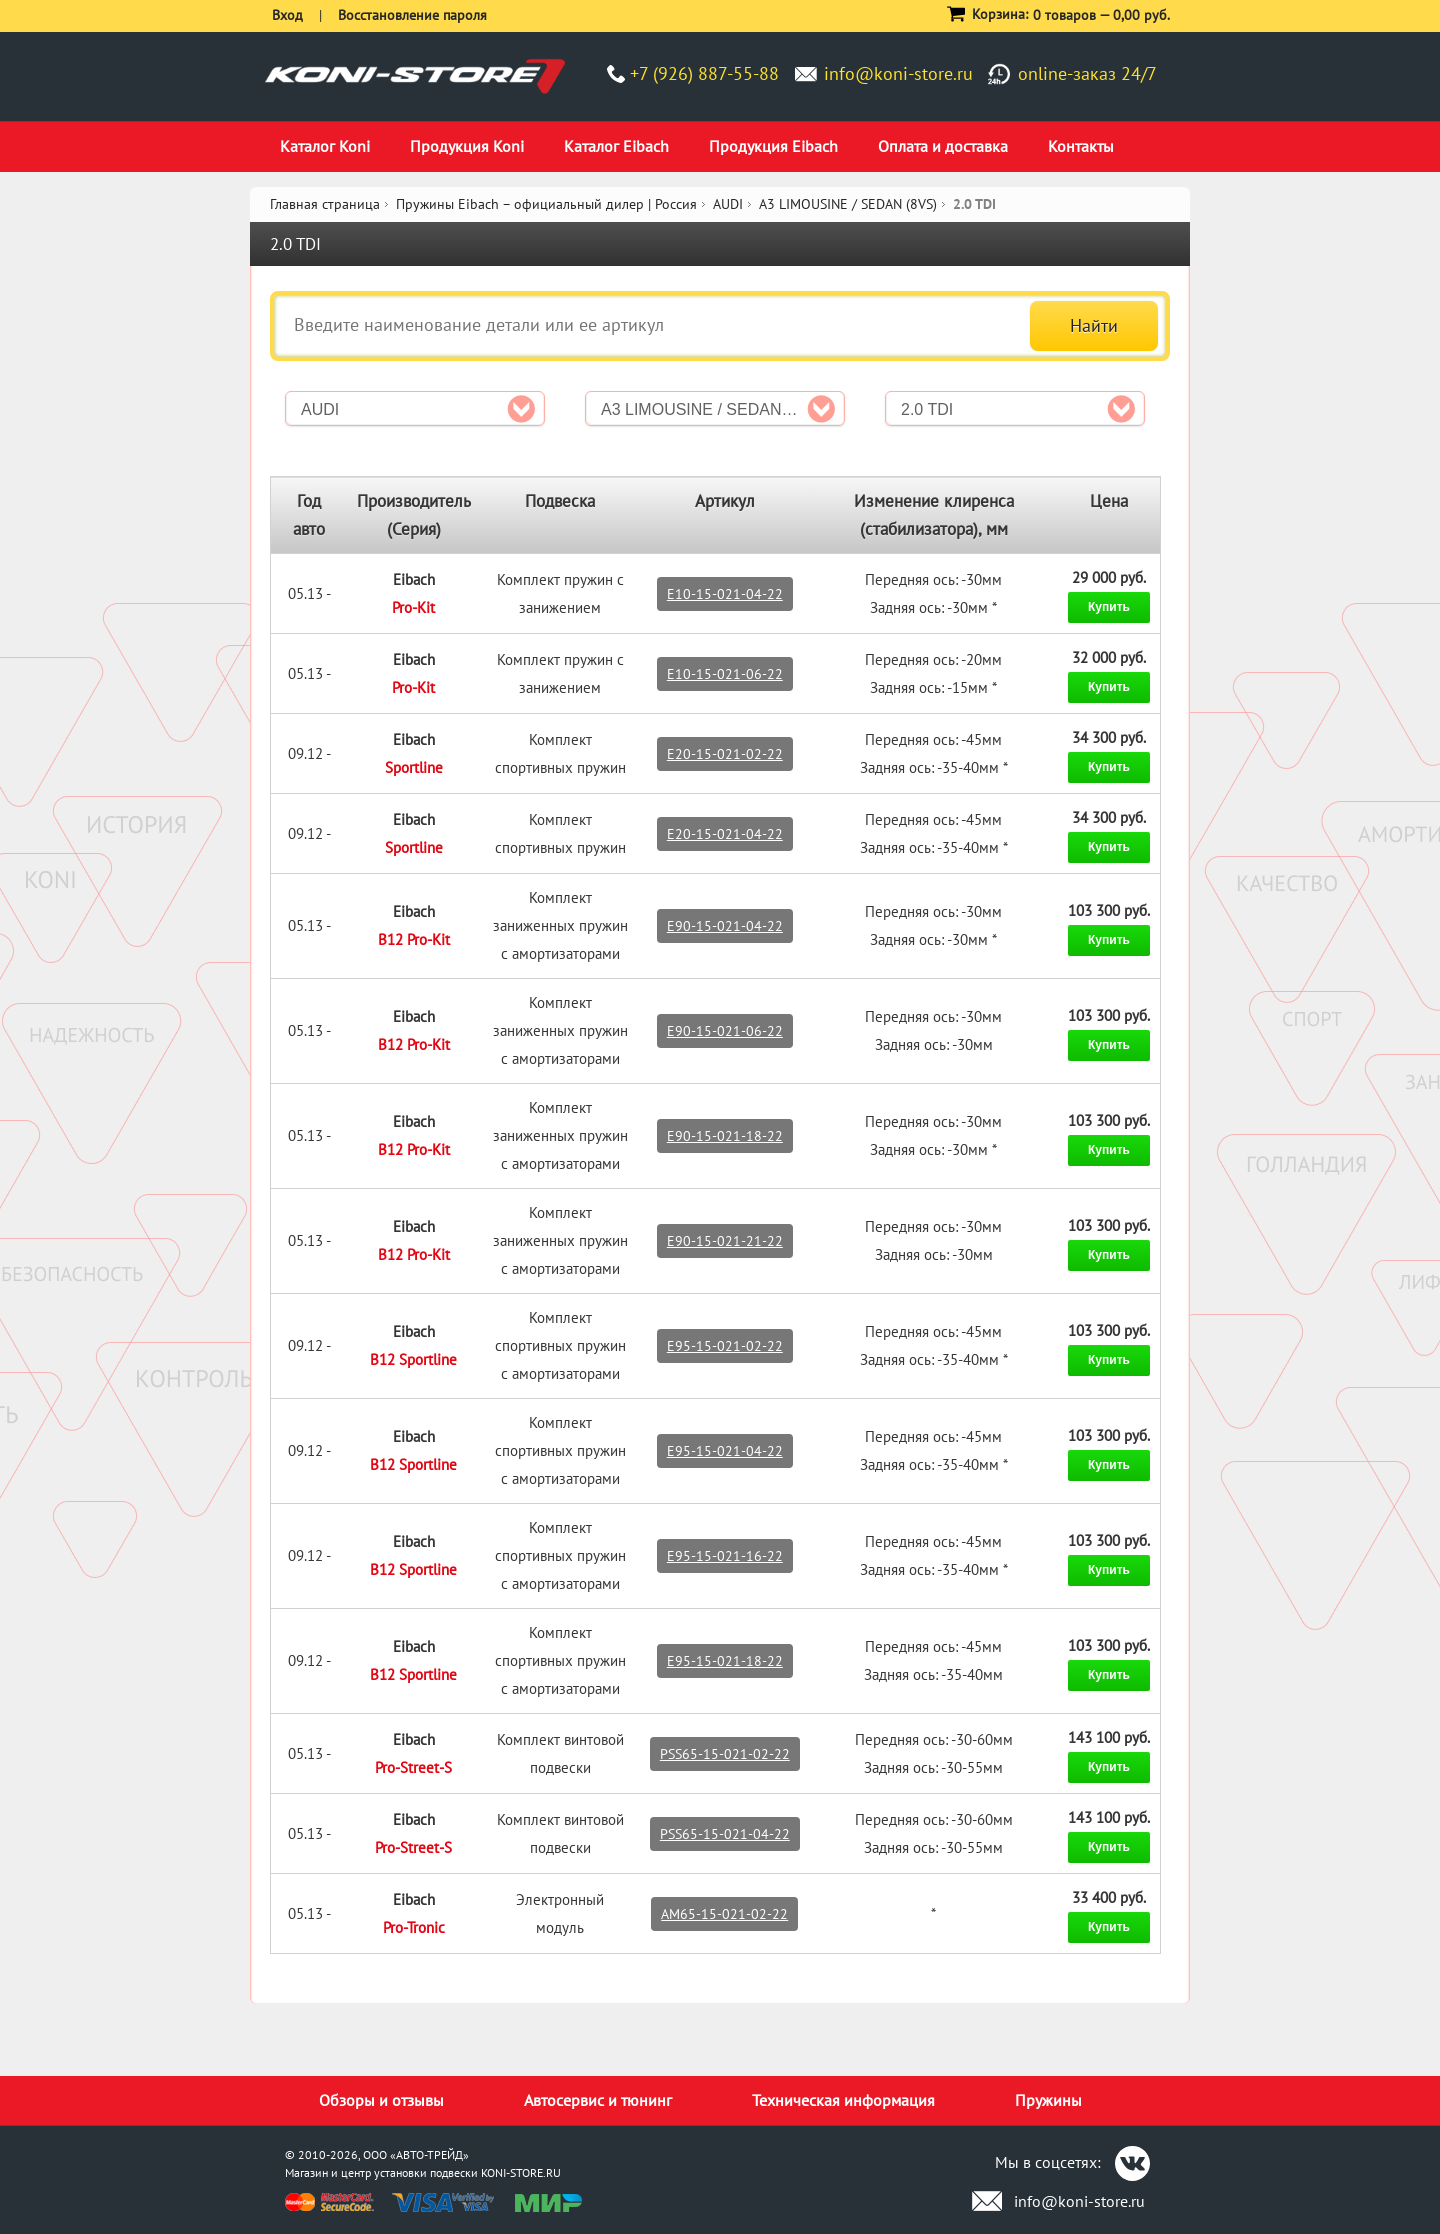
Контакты (1081, 146)
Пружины (1048, 2100)
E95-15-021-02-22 (725, 1346)
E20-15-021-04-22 (725, 834)
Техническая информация (843, 2100)
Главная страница (325, 204)
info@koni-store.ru (898, 73)
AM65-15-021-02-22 (724, 1914)
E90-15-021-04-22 (725, 926)
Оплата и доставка (943, 146)
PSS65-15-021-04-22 (725, 1834)
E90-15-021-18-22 (725, 1136)
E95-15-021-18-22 (725, 1661)
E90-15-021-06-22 (725, 1031)
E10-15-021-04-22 (725, 594)
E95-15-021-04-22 (725, 1451)
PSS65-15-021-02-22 (725, 1754)
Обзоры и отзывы (381, 2100)
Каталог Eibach (616, 146)
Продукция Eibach (773, 146)
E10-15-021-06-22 (725, 674)
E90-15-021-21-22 (725, 1241)
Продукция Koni (467, 146)
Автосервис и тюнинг (598, 2100)
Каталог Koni (325, 146)
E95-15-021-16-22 (725, 1556)
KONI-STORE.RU (521, 2172)
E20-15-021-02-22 (725, 754)
